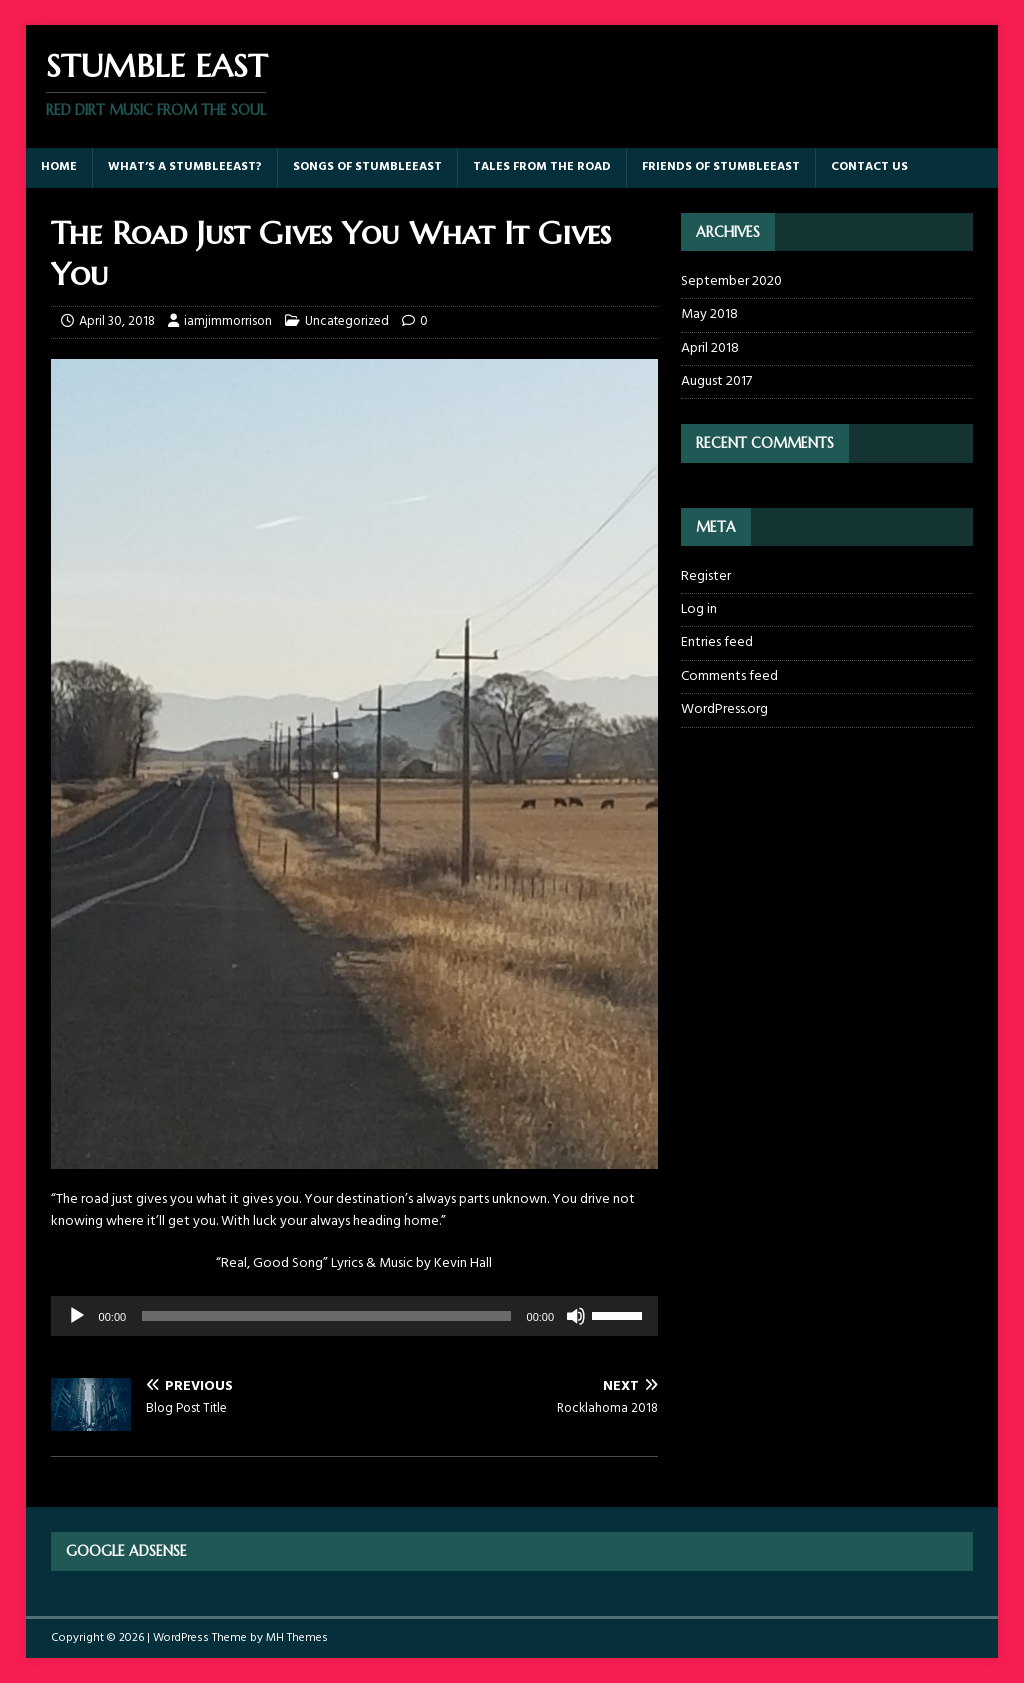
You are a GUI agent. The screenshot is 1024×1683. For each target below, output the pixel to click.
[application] (354, 1316)
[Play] (77, 1316)
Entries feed (717, 642)
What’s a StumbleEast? (185, 167)
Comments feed (729, 676)
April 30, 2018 (117, 321)
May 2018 (709, 314)
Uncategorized (347, 321)
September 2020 (731, 282)
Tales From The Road (542, 167)
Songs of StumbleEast (367, 167)
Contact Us (869, 167)
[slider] (326, 1316)
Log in (699, 609)
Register (706, 577)
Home (59, 167)
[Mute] (576, 1316)
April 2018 (710, 348)
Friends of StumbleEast (721, 167)
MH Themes (297, 1638)
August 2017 (716, 381)
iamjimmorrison (228, 321)
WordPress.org (724, 709)
